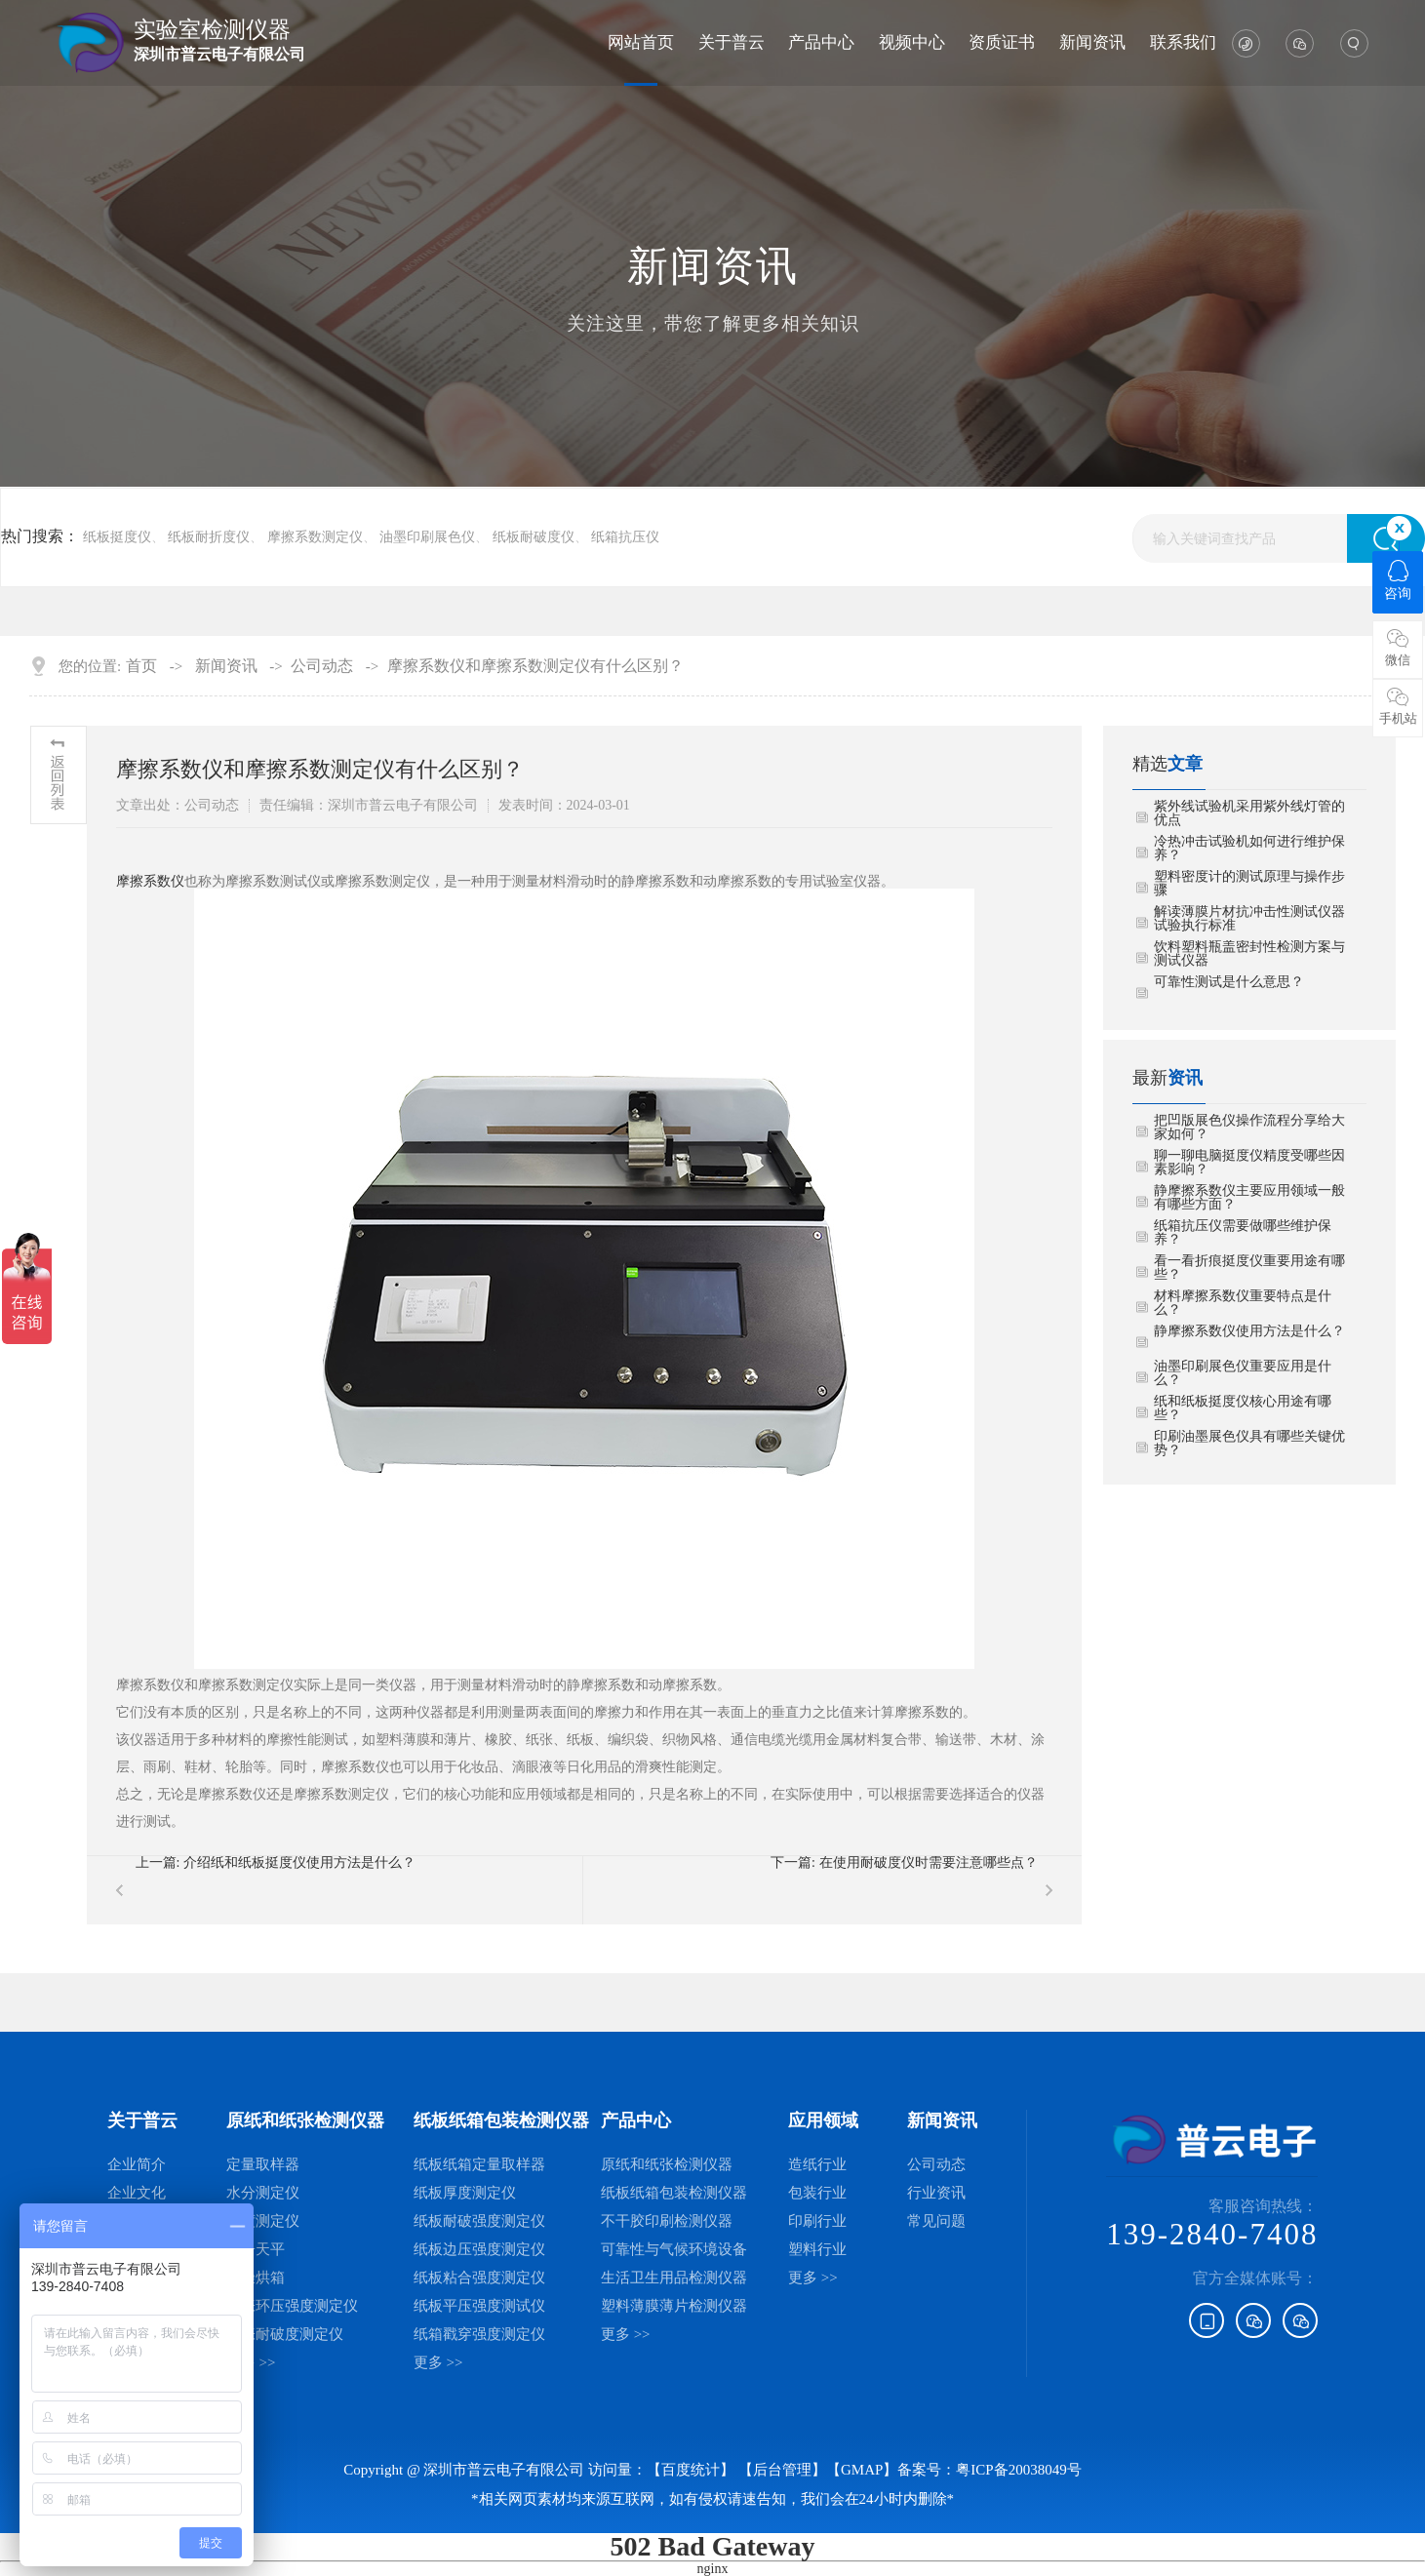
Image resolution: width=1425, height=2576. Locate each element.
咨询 (1397, 580)
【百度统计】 (690, 2469)
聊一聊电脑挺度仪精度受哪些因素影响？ (1249, 1162)
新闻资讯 (1092, 42)
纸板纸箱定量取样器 (479, 2164)
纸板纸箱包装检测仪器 (674, 2192)
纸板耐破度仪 (533, 537)
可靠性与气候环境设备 (674, 2249)
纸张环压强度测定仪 (292, 2306)
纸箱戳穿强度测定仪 (479, 2334)
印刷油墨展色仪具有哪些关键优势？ (1249, 1443)
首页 (141, 666)
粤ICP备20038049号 (1018, 2469)
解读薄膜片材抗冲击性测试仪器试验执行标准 (1249, 918)
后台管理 (782, 2469)
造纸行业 (817, 2164)
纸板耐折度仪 (209, 537)
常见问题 (936, 2221)
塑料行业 (817, 2249)
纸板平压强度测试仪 (479, 2306)
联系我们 (1183, 42)
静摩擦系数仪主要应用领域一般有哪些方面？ (1249, 1197)
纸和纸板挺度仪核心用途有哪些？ (1242, 1408)
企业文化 (136, 2192)
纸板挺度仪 (117, 537)
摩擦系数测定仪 (315, 537)
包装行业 (817, 2192)
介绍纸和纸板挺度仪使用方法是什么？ (299, 1862)
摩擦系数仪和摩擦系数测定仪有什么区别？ (535, 666)
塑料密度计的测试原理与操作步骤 (1249, 883)
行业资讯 (936, 2192)
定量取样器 (262, 2164)
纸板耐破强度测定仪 (479, 2221)
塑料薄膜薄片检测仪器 (674, 2306)
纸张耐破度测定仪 (284, 2334)
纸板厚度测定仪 (465, 2192)
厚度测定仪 (262, 2221)
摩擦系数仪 (150, 881)
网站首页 (641, 42)
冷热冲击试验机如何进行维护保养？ (1249, 848)
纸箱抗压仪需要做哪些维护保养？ (1242, 1233)
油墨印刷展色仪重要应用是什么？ (1242, 1373)
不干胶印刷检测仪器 (666, 2221)
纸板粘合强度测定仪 (479, 2277)
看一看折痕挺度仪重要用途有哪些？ (1249, 1268)
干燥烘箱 (255, 2277)
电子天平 (255, 2249)
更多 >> (251, 2362)
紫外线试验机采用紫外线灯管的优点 (1249, 813)
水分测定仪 (262, 2192)
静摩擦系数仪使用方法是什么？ (1249, 1331)
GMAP (862, 2469)
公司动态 (322, 666)
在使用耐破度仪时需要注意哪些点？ (928, 1862)
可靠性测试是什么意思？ (1229, 982)
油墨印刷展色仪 (427, 537)
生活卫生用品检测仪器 (674, 2277)
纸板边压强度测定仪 (479, 2249)
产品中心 (821, 42)
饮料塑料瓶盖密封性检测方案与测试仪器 (1249, 954)
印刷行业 (817, 2221)
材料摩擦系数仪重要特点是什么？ (1242, 1303)
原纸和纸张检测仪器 (666, 2164)
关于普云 (731, 42)
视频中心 (912, 42)
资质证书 (1002, 42)
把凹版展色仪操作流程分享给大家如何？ (1249, 1127)
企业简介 (136, 2164)
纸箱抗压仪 (625, 537)
